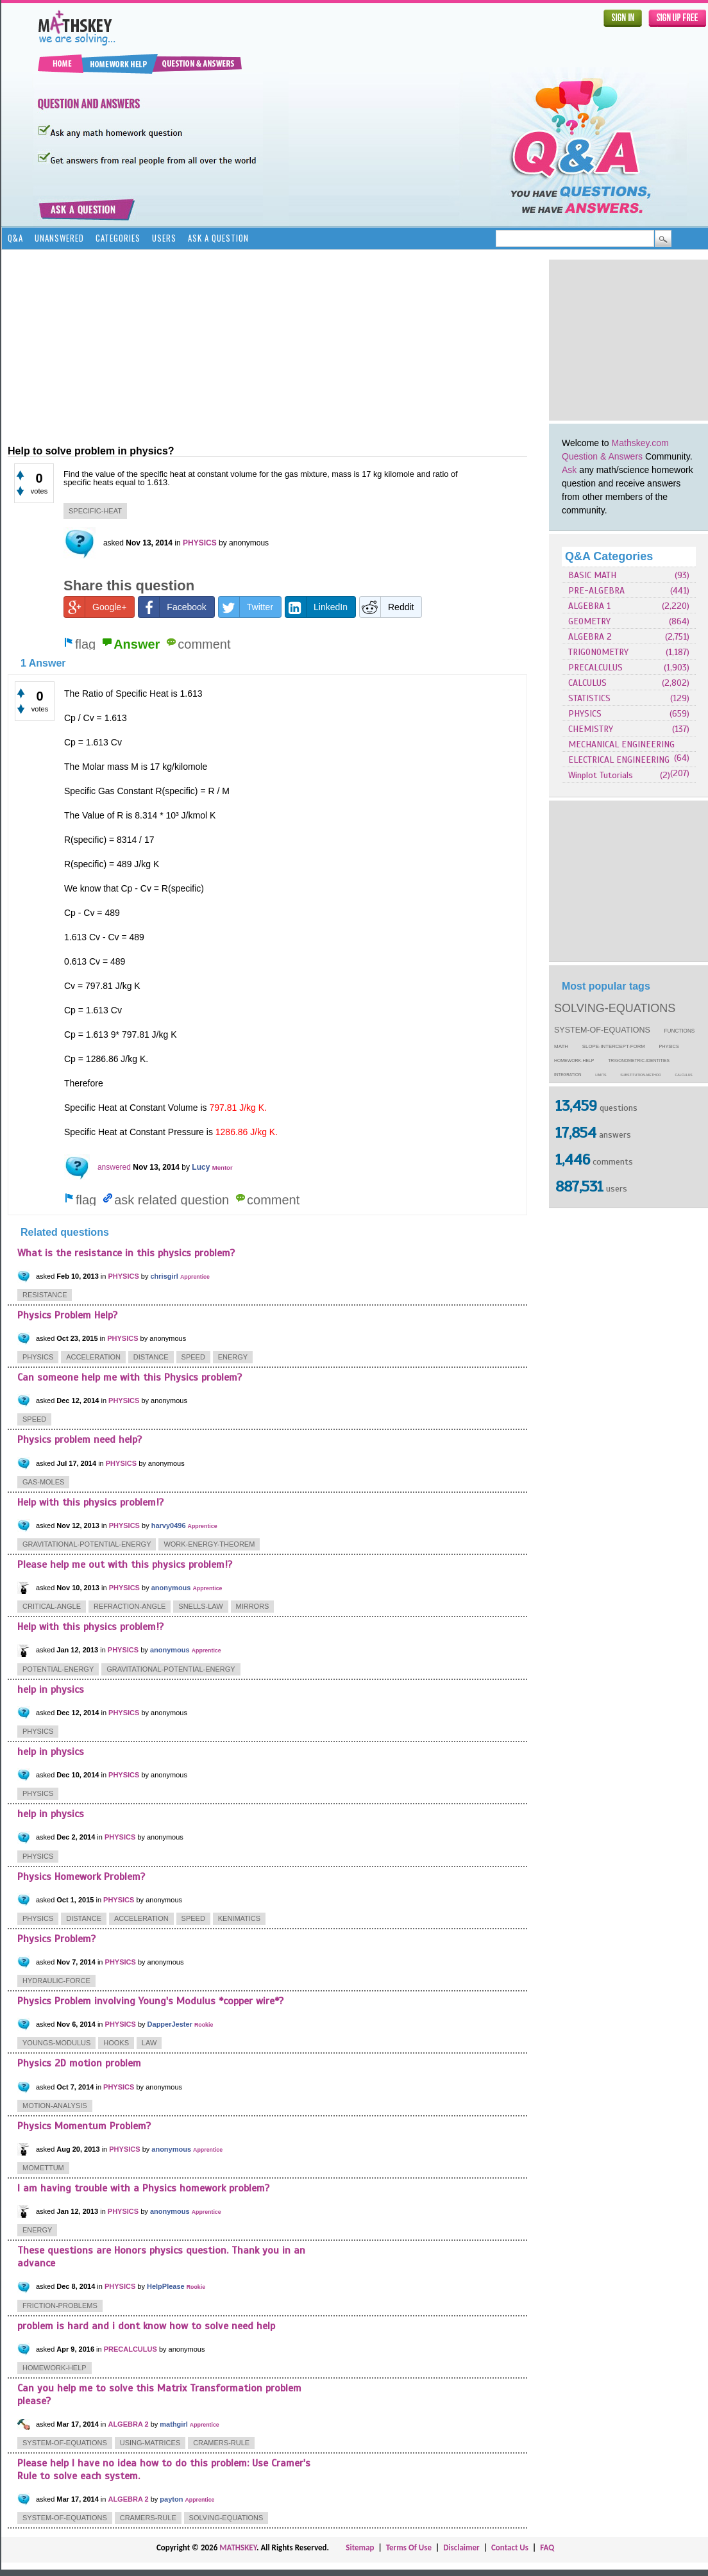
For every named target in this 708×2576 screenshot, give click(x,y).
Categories (118, 237)
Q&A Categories (609, 556)
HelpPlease (166, 2286)
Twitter (246, 607)
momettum (43, 2168)
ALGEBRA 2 (590, 636)
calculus (684, 1075)
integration (568, 1074)
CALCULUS (587, 682)
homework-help (574, 1060)
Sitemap (360, 2547)
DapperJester (170, 2024)
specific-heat (95, 511)
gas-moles (43, 1482)
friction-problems (59, 2305)
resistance (44, 1295)
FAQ (547, 2547)
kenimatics (239, 1918)
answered (114, 1167)
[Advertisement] (198, 346)
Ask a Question (218, 237)
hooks (116, 2043)
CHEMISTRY (590, 729)
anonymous (171, 1587)
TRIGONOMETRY (598, 652)
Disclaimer (461, 2547)
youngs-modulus (56, 2043)
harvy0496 (168, 1525)
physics (669, 1046)
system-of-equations (602, 1030)
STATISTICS (589, 698)
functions (679, 1031)
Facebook (172, 607)
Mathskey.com (640, 443)
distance (151, 1357)
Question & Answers (602, 456)
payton (171, 2499)
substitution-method (640, 1075)
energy (233, 1357)
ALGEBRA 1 (589, 606)
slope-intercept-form (613, 1046)
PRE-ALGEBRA (596, 590)
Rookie (203, 2025)
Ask (569, 470)
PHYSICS (585, 713)
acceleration (93, 1357)
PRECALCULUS (595, 667)
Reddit (387, 607)
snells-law (200, 1606)
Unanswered (59, 237)
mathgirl (173, 2424)
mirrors (252, 1606)
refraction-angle (129, 1606)
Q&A (15, 237)
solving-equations (614, 1008)
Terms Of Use (409, 2547)
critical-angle (51, 1606)
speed (193, 1357)
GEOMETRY (589, 621)
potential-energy (58, 1669)
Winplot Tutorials (600, 775)
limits (600, 1075)
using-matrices (150, 2443)
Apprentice (195, 1277)
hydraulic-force (56, 1980)
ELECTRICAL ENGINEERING (619, 759)
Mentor (222, 1167)
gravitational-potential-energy (86, 1544)
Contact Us (509, 2547)
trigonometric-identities (639, 1060)
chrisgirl (164, 1276)
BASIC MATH (592, 575)
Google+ (95, 607)
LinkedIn (316, 607)
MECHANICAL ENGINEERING (621, 744)
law (149, 2043)
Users (164, 237)
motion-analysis (54, 2105)
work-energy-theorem (209, 1544)
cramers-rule (221, 2443)
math (561, 1046)
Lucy (201, 1167)
